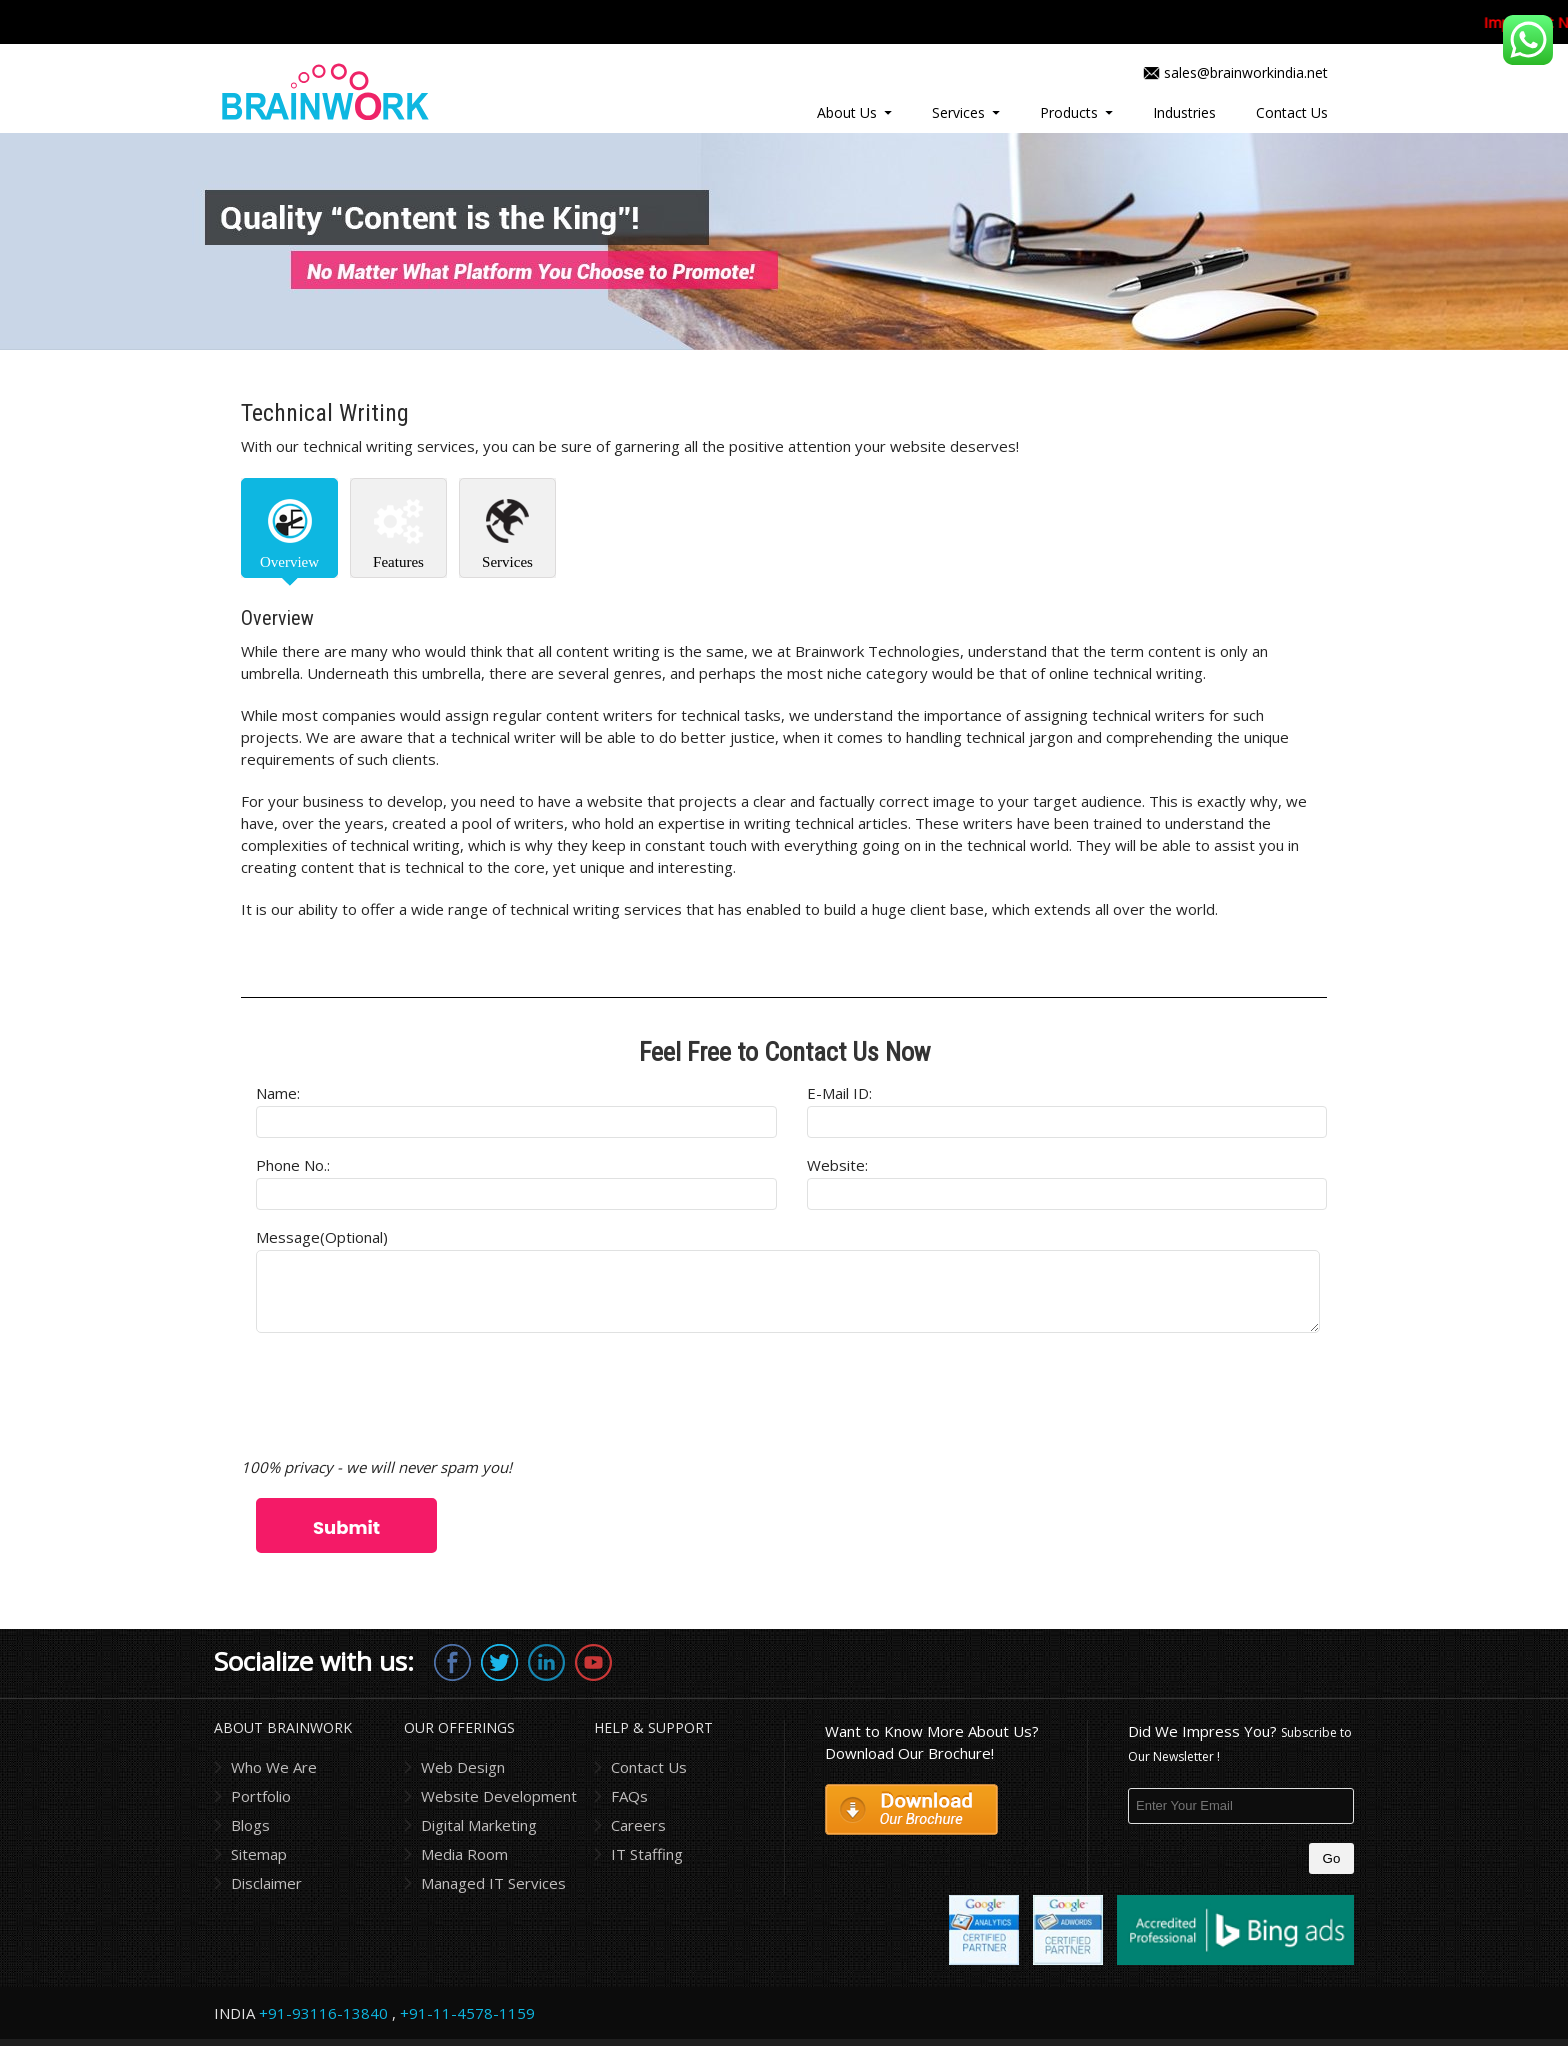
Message (322, 1237)
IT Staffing (647, 1854)
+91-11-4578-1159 (467, 2013)
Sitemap (259, 1854)
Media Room (464, 1854)
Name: (278, 1093)
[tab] (289, 528)
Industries (1184, 112)
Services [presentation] (507, 562)
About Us (847, 112)
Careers (638, 1825)
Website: (837, 1165)
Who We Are (274, 1767)
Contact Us (1292, 112)
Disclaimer (266, 1883)
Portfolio (261, 1796)
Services (958, 112)
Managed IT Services (493, 1883)
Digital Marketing (479, 1825)
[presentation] (393, 1397)
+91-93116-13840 (323, 2013)
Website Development (499, 1796)
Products (1069, 112)
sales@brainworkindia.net (1246, 72)
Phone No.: (293, 1165)
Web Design (463, 1767)
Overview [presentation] (289, 562)
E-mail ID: (839, 1093)
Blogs (250, 1825)
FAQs (629, 1796)
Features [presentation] (398, 562)
